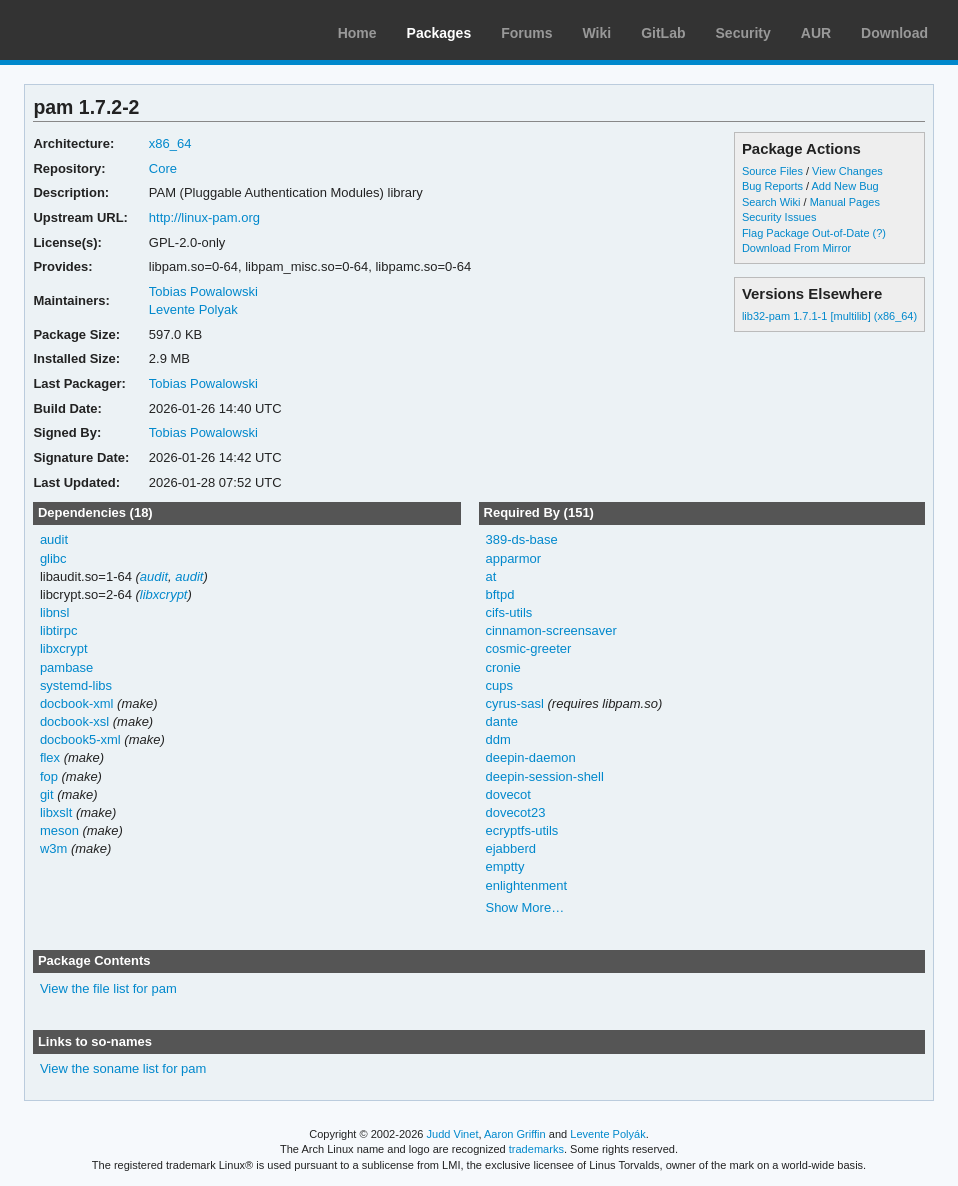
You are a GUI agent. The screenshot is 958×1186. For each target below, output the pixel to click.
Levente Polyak (193, 309)
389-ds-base (521, 539)
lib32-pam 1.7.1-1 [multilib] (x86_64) (829, 316)
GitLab (663, 33)
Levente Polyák (607, 1134)
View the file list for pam (108, 988)
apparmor (513, 558)
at (490, 576)
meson (59, 830)
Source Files (772, 171)
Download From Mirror (796, 248)
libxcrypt (164, 594)
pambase (66, 667)
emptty (504, 866)
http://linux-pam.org (204, 217)
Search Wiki (771, 202)
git (47, 794)
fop (49, 776)
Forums (526, 33)
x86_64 (170, 143)
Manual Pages (845, 202)
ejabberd (510, 848)
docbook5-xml (80, 739)
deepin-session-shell (544, 776)
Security (743, 33)
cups (498, 685)
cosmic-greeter (528, 648)
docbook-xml (77, 703)
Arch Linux (110, 30)
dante (501, 721)
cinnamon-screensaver (550, 630)
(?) (879, 233)
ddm (497, 739)
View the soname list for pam (123, 1068)
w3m (53, 848)
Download (894, 33)
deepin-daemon (530, 757)
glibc (53, 558)
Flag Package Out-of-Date (806, 233)
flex (50, 757)
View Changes (847, 171)
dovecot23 (515, 812)
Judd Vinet (453, 1134)
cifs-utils (508, 612)
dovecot (507, 794)
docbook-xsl (74, 721)
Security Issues (779, 217)
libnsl (55, 612)
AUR (816, 33)
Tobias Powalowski (203, 291)
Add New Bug (845, 186)
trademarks (536, 1149)
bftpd (499, 594)
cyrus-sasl (514, 703)
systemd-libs (76, 685)
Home (357, 33)
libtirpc (59, 630)
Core (163, 168)
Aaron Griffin (515, 1134)
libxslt (56, 812)
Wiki (597, 33)
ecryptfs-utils (521, 830)
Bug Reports (772, 186)
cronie (502, 667)
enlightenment (526, 885)
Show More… (524, 907)
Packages (439, 33)
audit (54, 539)
